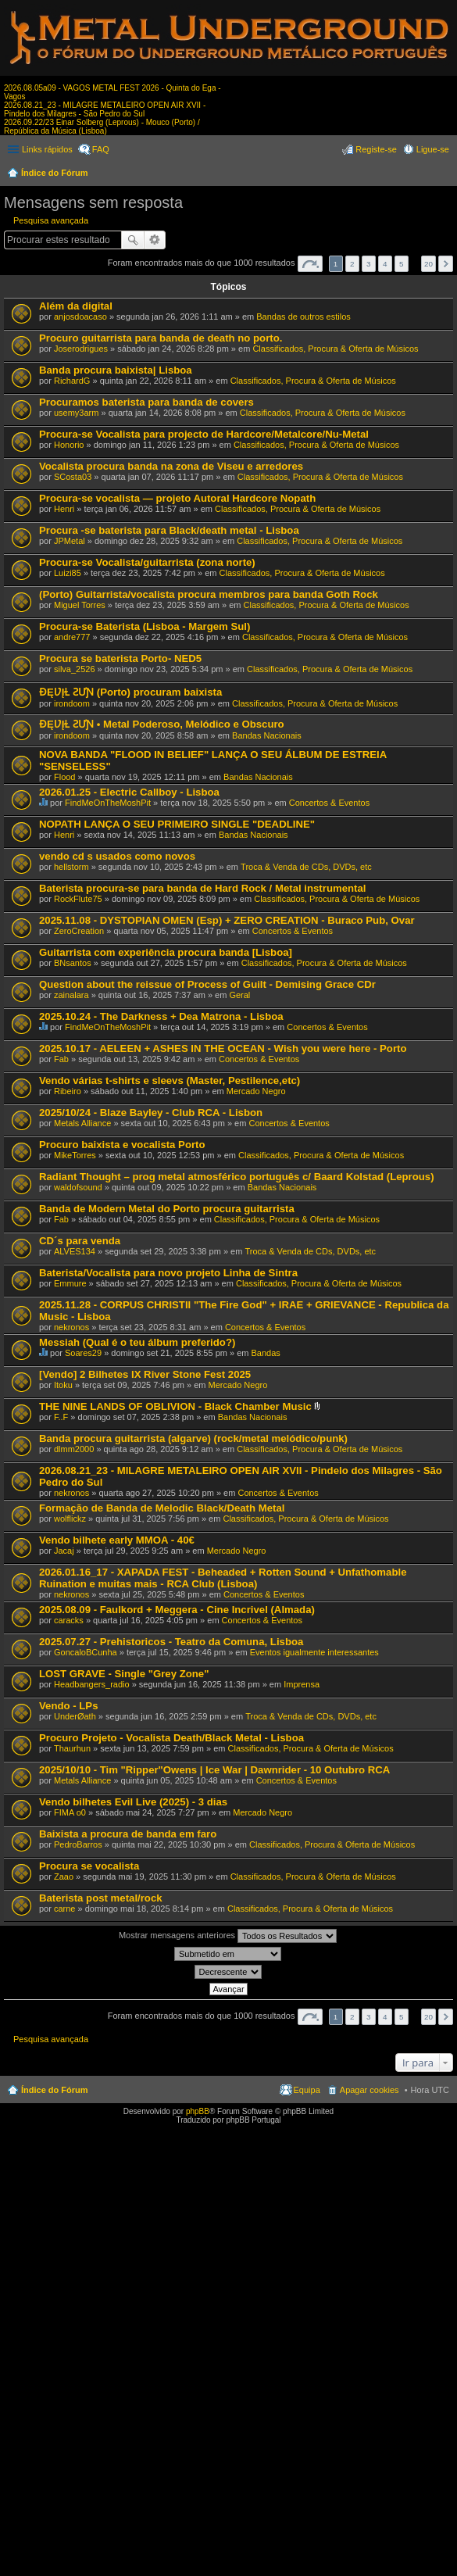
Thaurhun (72, 1748)
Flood (65, 777)
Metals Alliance (82, 1123)
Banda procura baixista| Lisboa (115, 370)
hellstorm (71, 866)
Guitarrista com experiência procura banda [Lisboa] (165, 952)
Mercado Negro (256, 1091)
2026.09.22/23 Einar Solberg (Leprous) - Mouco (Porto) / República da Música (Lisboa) (102, 126)
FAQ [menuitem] (100, 149)
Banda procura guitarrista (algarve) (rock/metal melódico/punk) (193, 1438)
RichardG (72, 380)
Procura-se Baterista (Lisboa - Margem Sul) (144, 626)
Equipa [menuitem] (307, 2090)
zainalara (71, 995)
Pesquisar (133, 240)
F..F (61, 1417)
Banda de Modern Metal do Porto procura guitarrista (167, 1209)
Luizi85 (67, 573)
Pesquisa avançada (50, 220)
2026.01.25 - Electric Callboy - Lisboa (129, 792)
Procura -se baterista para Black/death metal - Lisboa (169, 530)
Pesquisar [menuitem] (443, 174)
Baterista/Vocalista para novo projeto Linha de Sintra (168, 1273)
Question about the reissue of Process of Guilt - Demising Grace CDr (207, 984)
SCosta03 (72, 476)
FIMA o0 (70, 1812)
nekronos (71, 1327)
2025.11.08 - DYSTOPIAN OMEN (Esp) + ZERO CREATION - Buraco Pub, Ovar (227, 920)
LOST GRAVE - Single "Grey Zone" (124, 1674)
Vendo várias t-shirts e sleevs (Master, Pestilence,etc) (169, 1080)
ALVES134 (74, 1251)
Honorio (69, 444)
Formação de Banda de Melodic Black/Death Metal (161, 1508)
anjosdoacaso (80, 316)
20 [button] (428, 263)
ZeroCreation (79, 931)
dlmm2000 (74, 1449)
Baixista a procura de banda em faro (127, 1834)
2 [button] (352, 263)
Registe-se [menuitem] (376, 149)
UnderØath (75, 1716)
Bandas (266, 1353)
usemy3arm (76, 412)
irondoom (72, 703)
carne (65, 1908)
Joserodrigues (81, 348)
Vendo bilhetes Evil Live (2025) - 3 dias (133, 1802)
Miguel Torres (79, 605)
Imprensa (302, 1684)
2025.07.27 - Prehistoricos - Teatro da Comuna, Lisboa (171, 1642)
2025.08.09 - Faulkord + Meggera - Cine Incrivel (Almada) (177, 1609)
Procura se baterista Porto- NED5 (120, 658)
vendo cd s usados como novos (117, 856)
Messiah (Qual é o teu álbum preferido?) (137, 1342)
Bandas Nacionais (267, 735)
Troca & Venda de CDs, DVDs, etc (306, 866)
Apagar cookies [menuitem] (369, 2090)
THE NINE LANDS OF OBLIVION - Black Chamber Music (175, 1406)
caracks (69, 1620)
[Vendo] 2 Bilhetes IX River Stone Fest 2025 (145, 1374)
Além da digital (75, 306)
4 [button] (385, 263)
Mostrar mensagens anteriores (228, 1936)
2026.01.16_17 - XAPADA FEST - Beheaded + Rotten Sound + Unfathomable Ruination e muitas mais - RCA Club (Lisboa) (222, 1578)
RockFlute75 (78, 898)
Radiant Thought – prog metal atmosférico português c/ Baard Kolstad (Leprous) (236, 1176)
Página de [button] (310, 264)
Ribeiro (67, 1091)
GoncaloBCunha (85, 1652)
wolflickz (70, 1518)
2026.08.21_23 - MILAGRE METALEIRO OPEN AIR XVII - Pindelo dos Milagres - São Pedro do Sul (104, 109)
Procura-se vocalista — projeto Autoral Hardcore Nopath (177, 498)
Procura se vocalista (89, 1866)
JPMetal (69, 541)
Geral (239, 995)
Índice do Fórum (54, 172)
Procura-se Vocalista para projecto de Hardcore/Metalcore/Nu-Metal (204, 434)
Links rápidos (47, 149)
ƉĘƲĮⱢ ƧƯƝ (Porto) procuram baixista (130, 692)
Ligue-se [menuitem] (432, 149)
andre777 (72, 637)
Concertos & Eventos (329, 802)
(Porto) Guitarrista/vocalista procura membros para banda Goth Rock (208, 594)
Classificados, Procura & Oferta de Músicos (335, 348)
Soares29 (83, 1353)
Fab (61, 1059)
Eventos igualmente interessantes (314, 1652)
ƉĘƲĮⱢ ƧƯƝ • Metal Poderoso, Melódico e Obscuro (161, 724)
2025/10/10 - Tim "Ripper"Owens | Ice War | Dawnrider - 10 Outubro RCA (214, 1770)
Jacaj (64, 1550)
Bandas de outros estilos (303, 316)
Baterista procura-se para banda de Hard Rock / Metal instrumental (202, 888)
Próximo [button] (445, 264)
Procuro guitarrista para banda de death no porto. (160, 338)
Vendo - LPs (68, 1706)
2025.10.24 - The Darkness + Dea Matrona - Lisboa (161, 1016)
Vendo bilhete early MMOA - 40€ (117, 1540)
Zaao (63, 1876)
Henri (64, 508)
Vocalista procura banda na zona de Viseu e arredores (171, 466)
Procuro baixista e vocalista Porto (122, 1144)
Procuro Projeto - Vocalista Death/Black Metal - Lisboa (171, 1738)
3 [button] (368, 263)
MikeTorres (75, 1155)
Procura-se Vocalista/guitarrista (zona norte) (147, 562)
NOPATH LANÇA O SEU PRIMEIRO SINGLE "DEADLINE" (177, 824)
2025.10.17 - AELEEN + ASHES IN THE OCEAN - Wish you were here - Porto (222, 1048)
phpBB (197, 2111)
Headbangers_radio (92, 1684)
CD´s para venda (79, 1241)
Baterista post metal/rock (100, 1898)
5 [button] (401, 263)
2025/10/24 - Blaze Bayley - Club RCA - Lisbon (150, 1112)
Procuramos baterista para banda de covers (146, 402)
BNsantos (72, 963)
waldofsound (78, 1187)
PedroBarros (78, 1844)
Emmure (70, 1283)
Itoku (63, 1385)
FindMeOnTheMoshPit (108, 802)
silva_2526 (74, 669)
